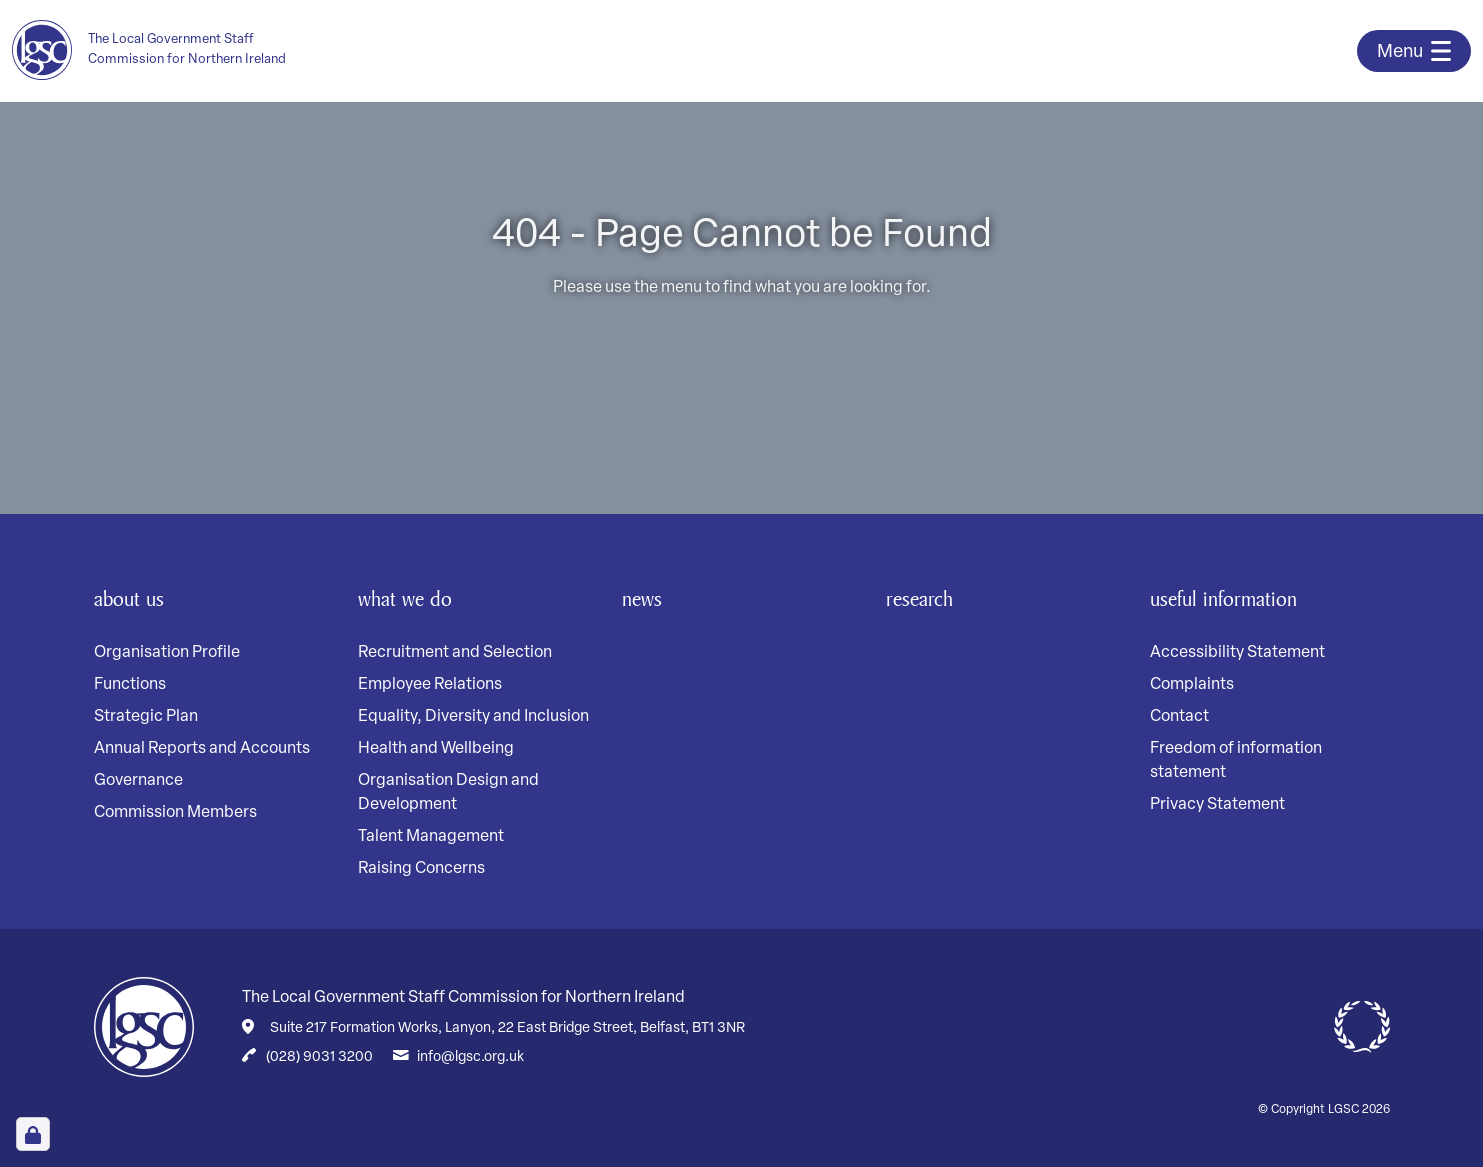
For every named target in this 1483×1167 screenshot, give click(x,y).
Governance (138, 781)
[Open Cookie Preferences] (33, 1134)
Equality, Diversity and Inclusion (473, 717)
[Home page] (168, 50)
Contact (1179, 717)
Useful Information (1236, 597)
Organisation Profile (167, 653)
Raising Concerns (421, 869)
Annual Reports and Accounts (202, 749)
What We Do (413, 597)
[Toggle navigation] (1414, 51)
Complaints (1192, 685)
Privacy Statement (1217, 805)
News (645, 597)
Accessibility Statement (1237, 653)
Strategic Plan (146, 717)
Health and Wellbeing (436, 749)
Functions (130, 685)
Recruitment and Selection (455, 653)
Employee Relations (430, 685)
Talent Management (431, 837)
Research (926, 597)
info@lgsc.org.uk (470, 1057)
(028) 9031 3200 (319, 1057)
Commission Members (175, 813)
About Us (135, 597)
